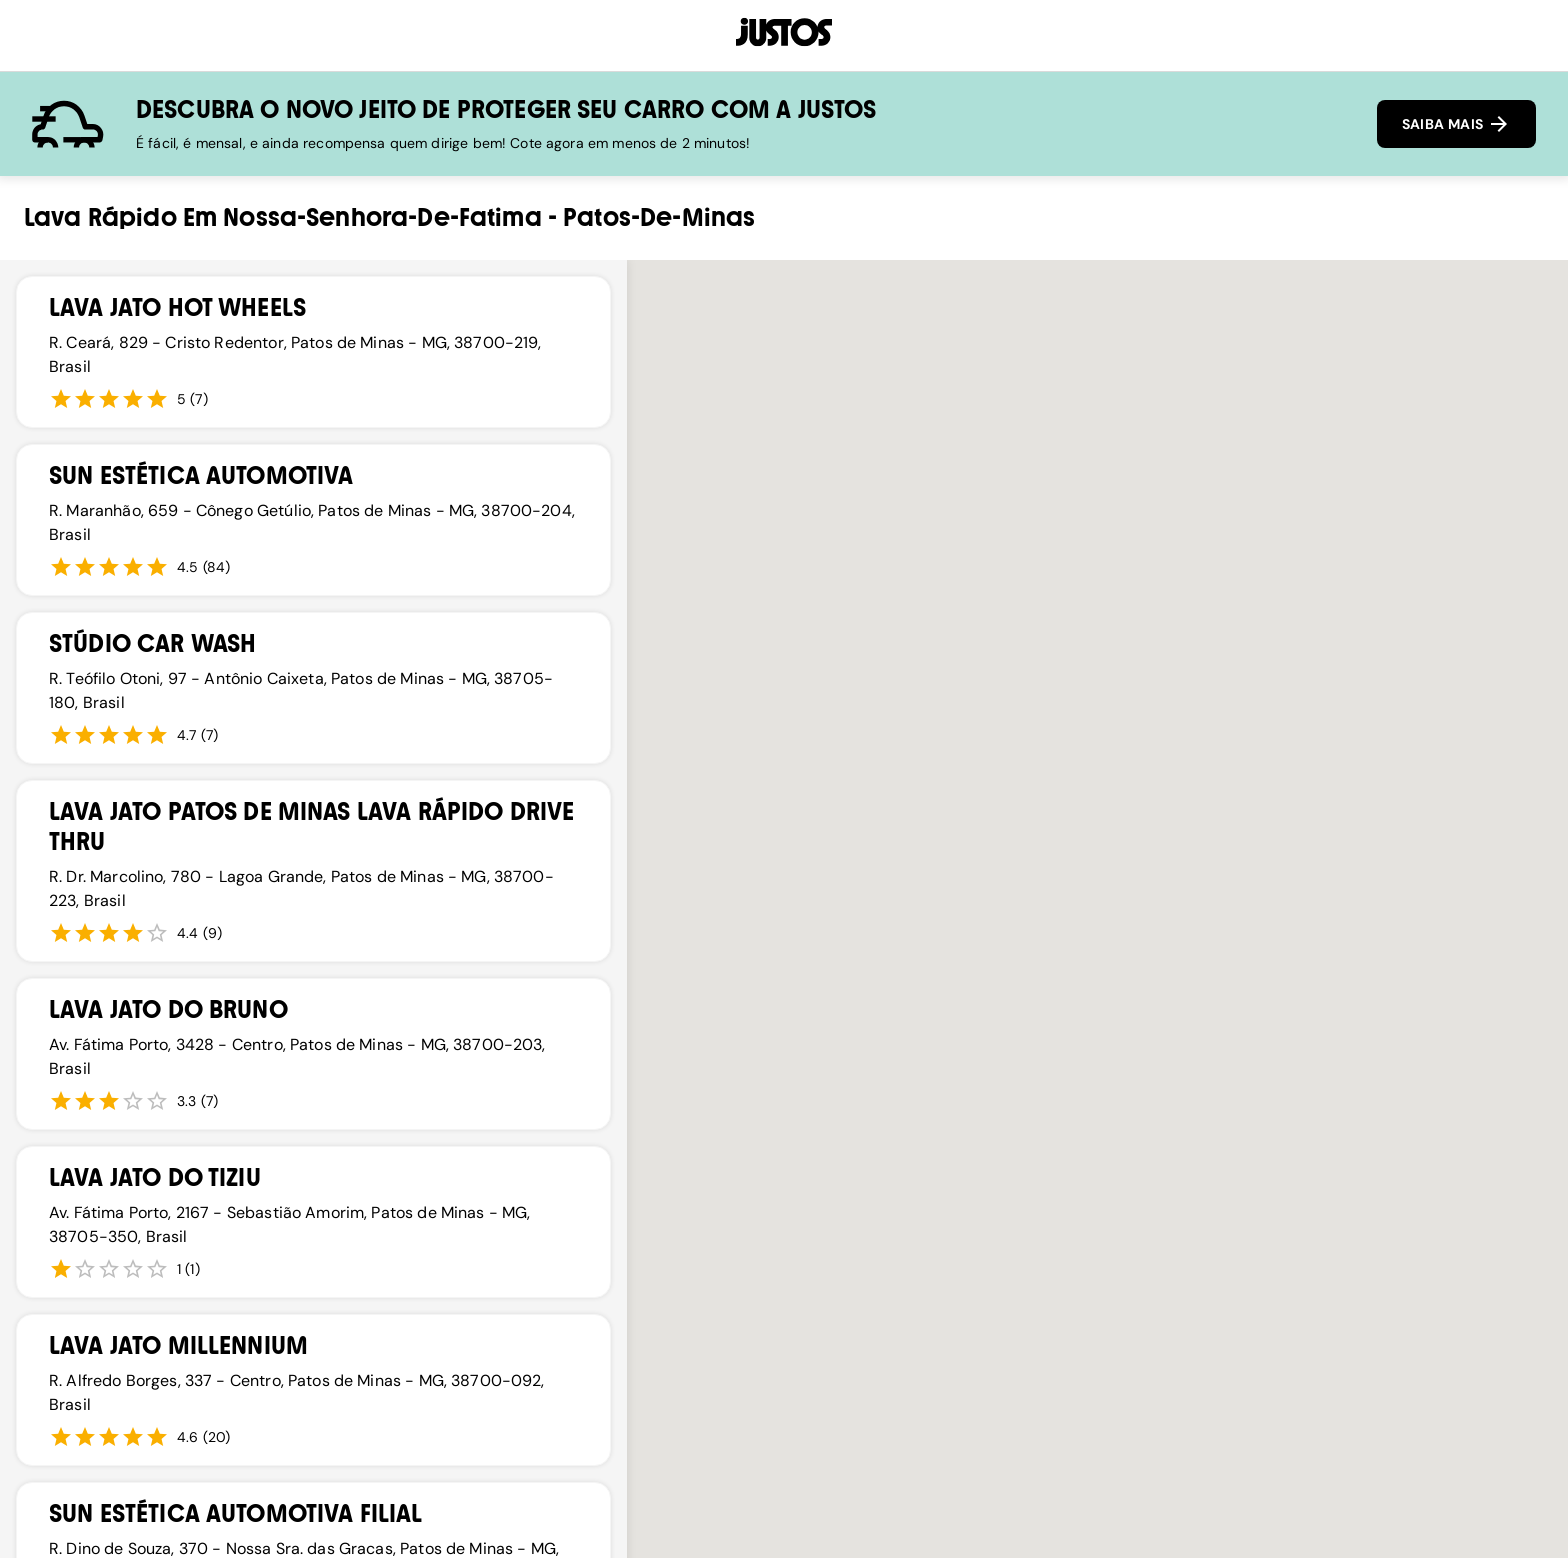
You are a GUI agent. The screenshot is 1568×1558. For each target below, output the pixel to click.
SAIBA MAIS (1456, 124)
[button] (972, 1204)
